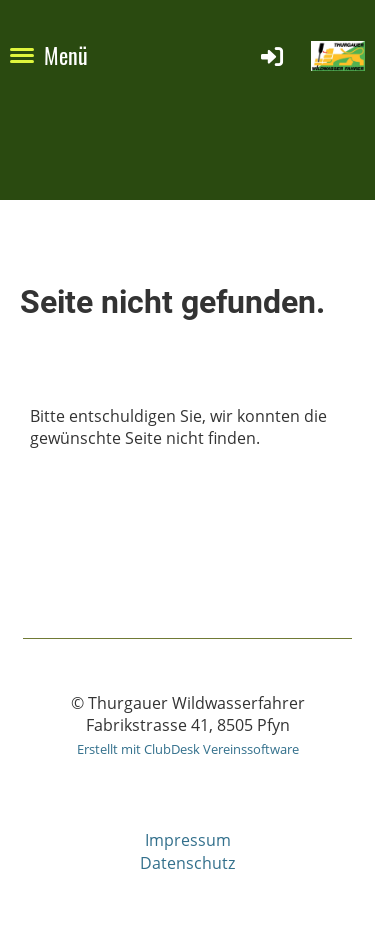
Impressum (188, 840)
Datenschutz (187, 863)
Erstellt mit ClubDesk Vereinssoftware (188, 749)
